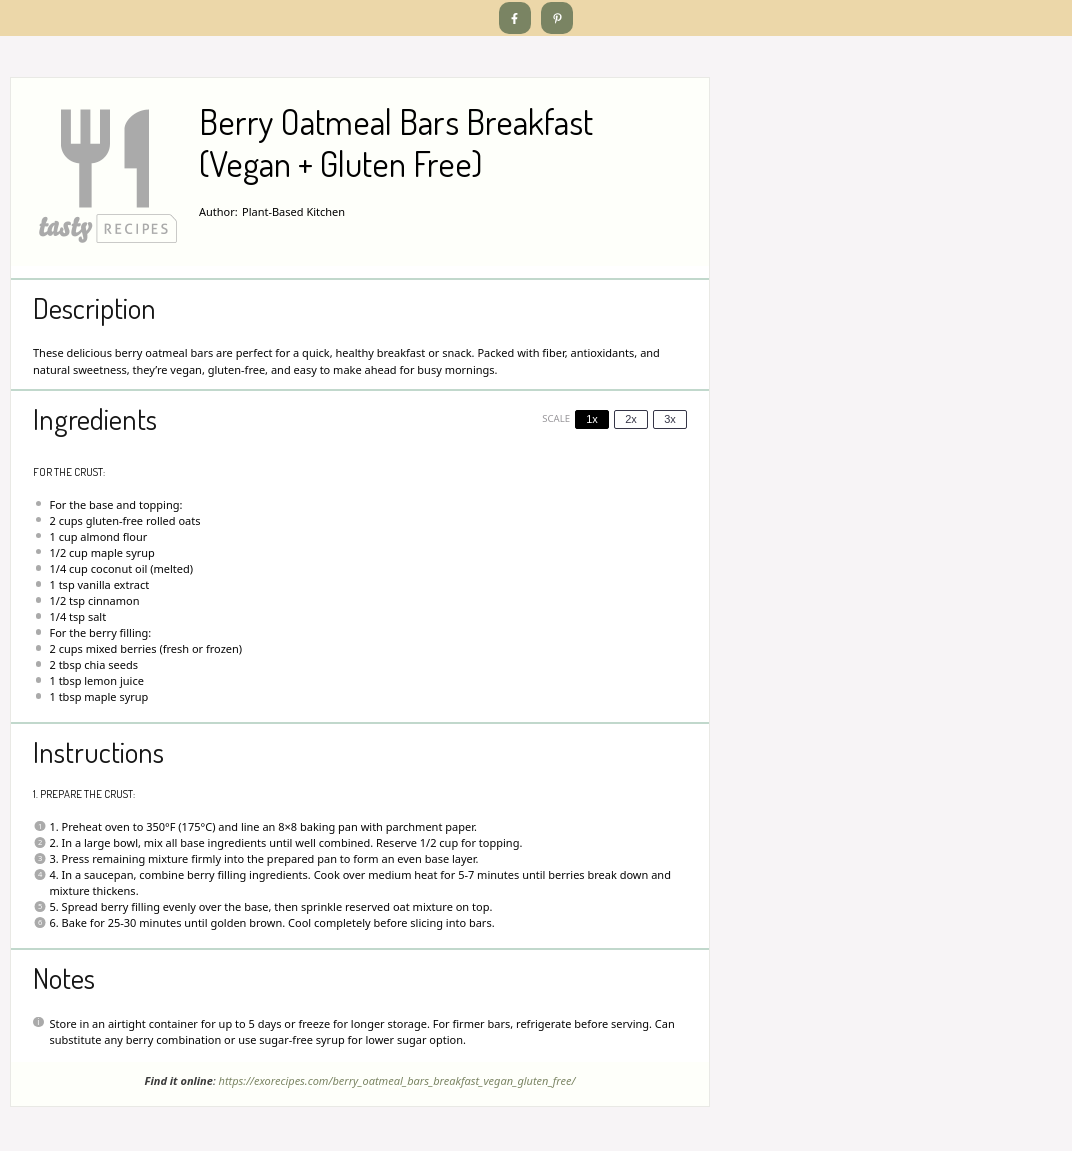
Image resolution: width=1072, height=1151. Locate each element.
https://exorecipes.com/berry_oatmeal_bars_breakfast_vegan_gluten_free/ (397, 1080)
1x (592, 419)
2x (631, 419)
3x (670, 419)
